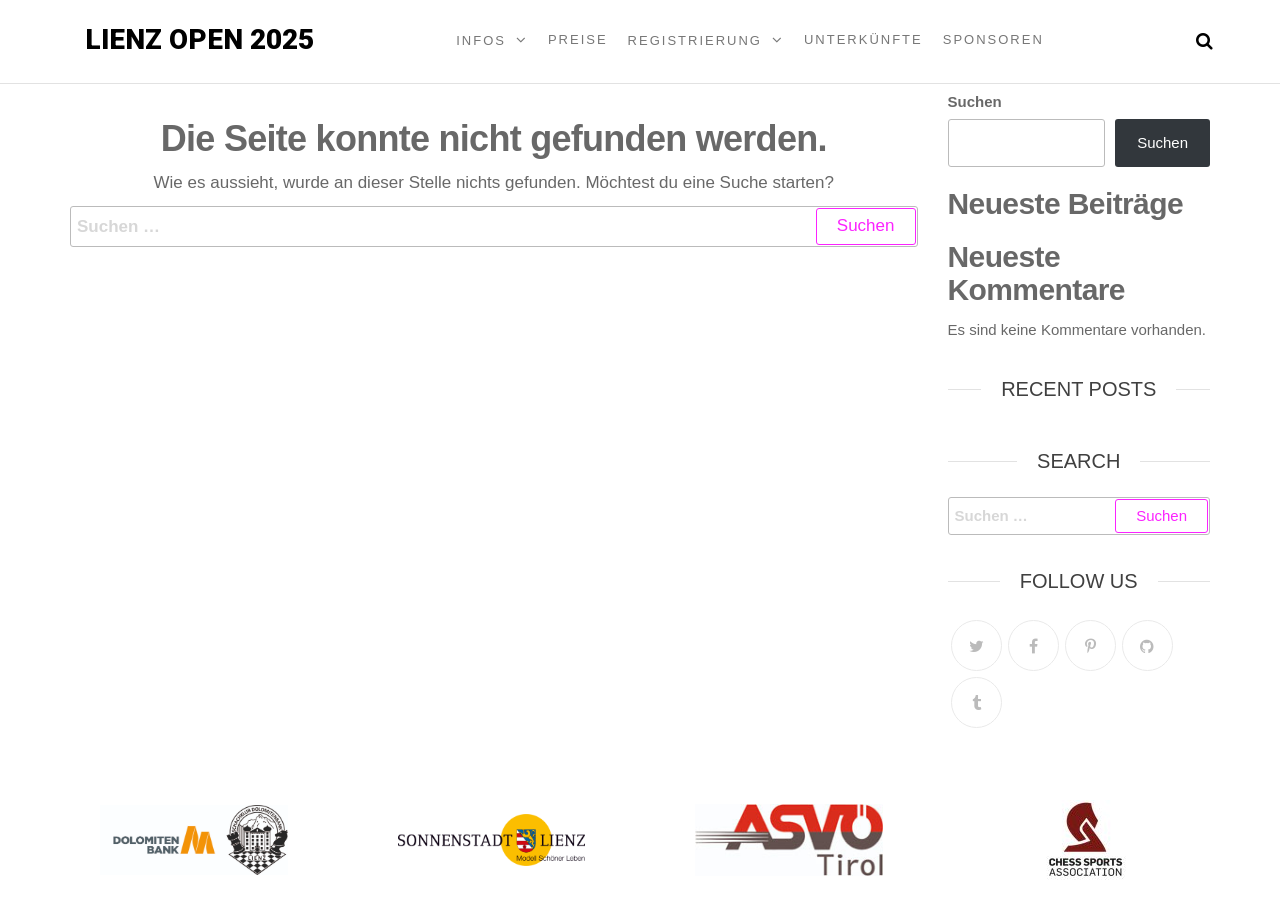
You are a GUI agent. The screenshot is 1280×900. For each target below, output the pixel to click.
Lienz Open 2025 (199, 39)
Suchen (975, 101)
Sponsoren (993, 39)
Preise (578, 39)
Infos (481, 40)
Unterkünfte (863, 39)
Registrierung (695, 40)
